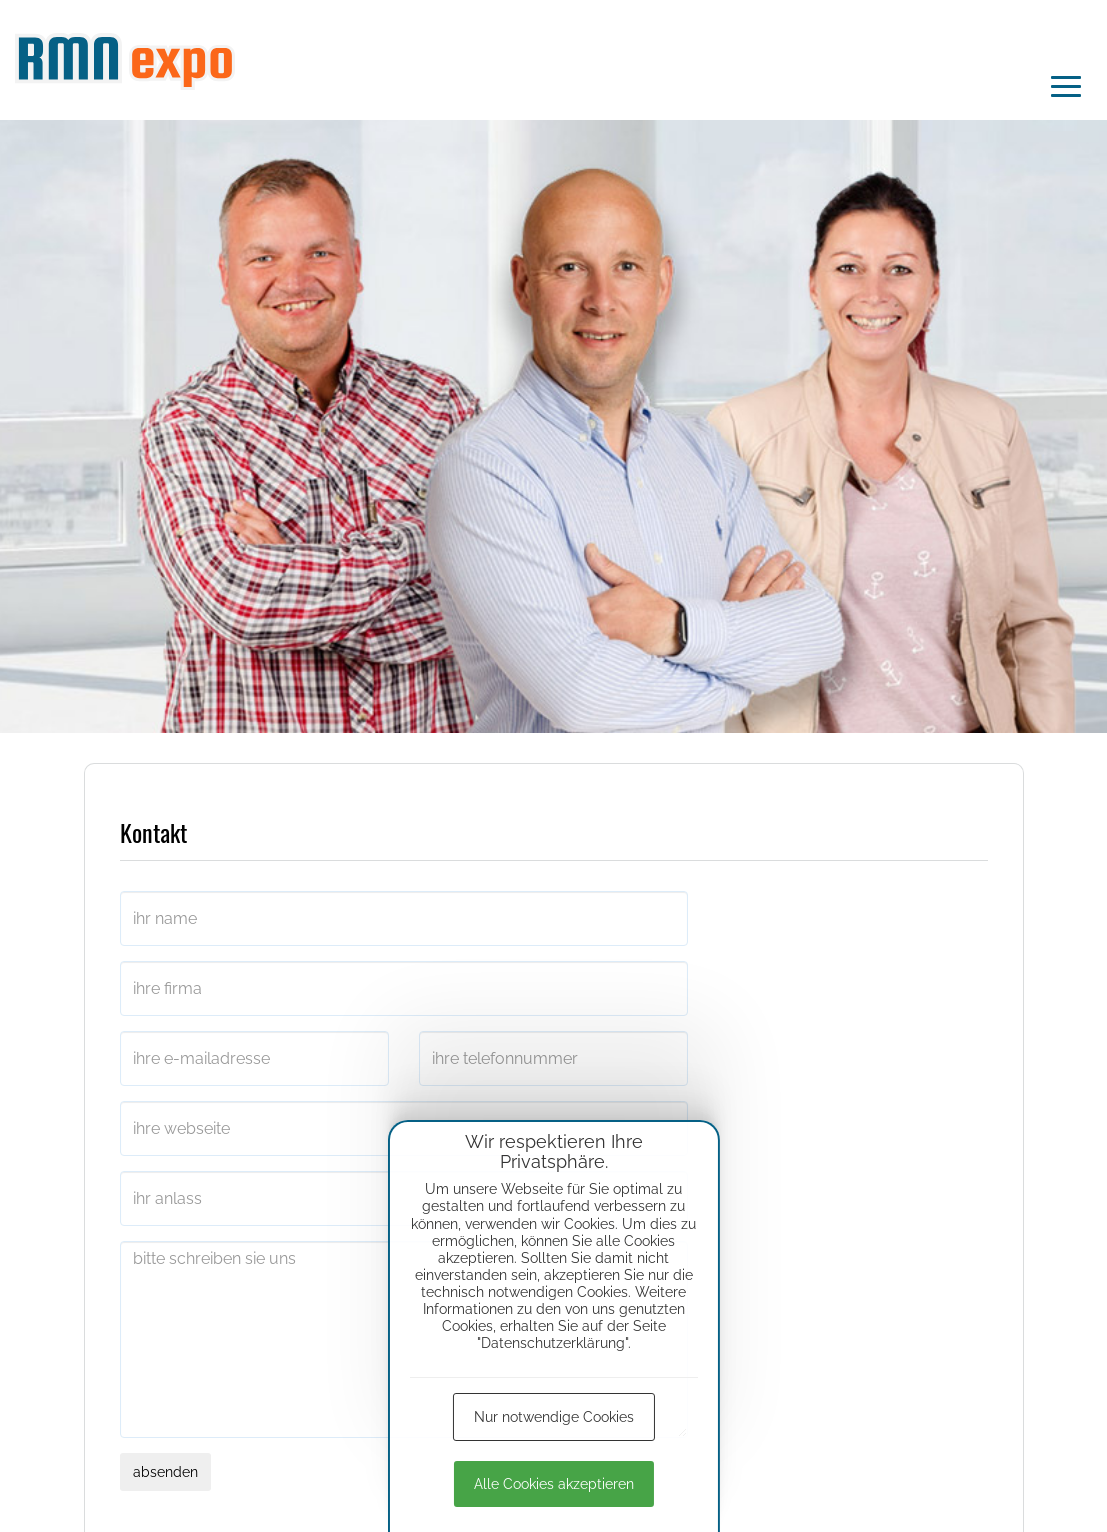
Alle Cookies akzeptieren (554, 1484)
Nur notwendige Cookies (554, 1417)
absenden (165, 1472)
